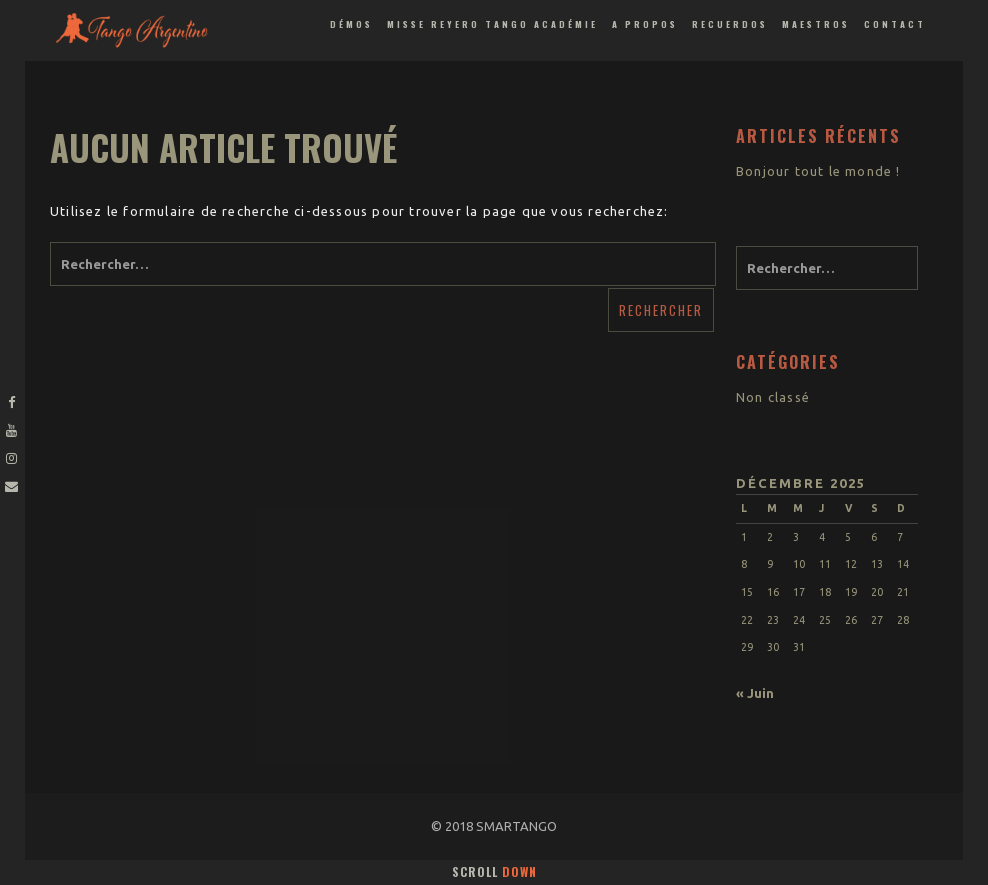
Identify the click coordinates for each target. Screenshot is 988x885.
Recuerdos (730, 24)
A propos (645, 24)
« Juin (755, 693)
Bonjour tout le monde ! (818, 171)
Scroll (494, 871)
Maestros (816, 24)
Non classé (773, 397)
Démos (351, 24)
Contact (895, 24)
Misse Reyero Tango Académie (492, 24)
